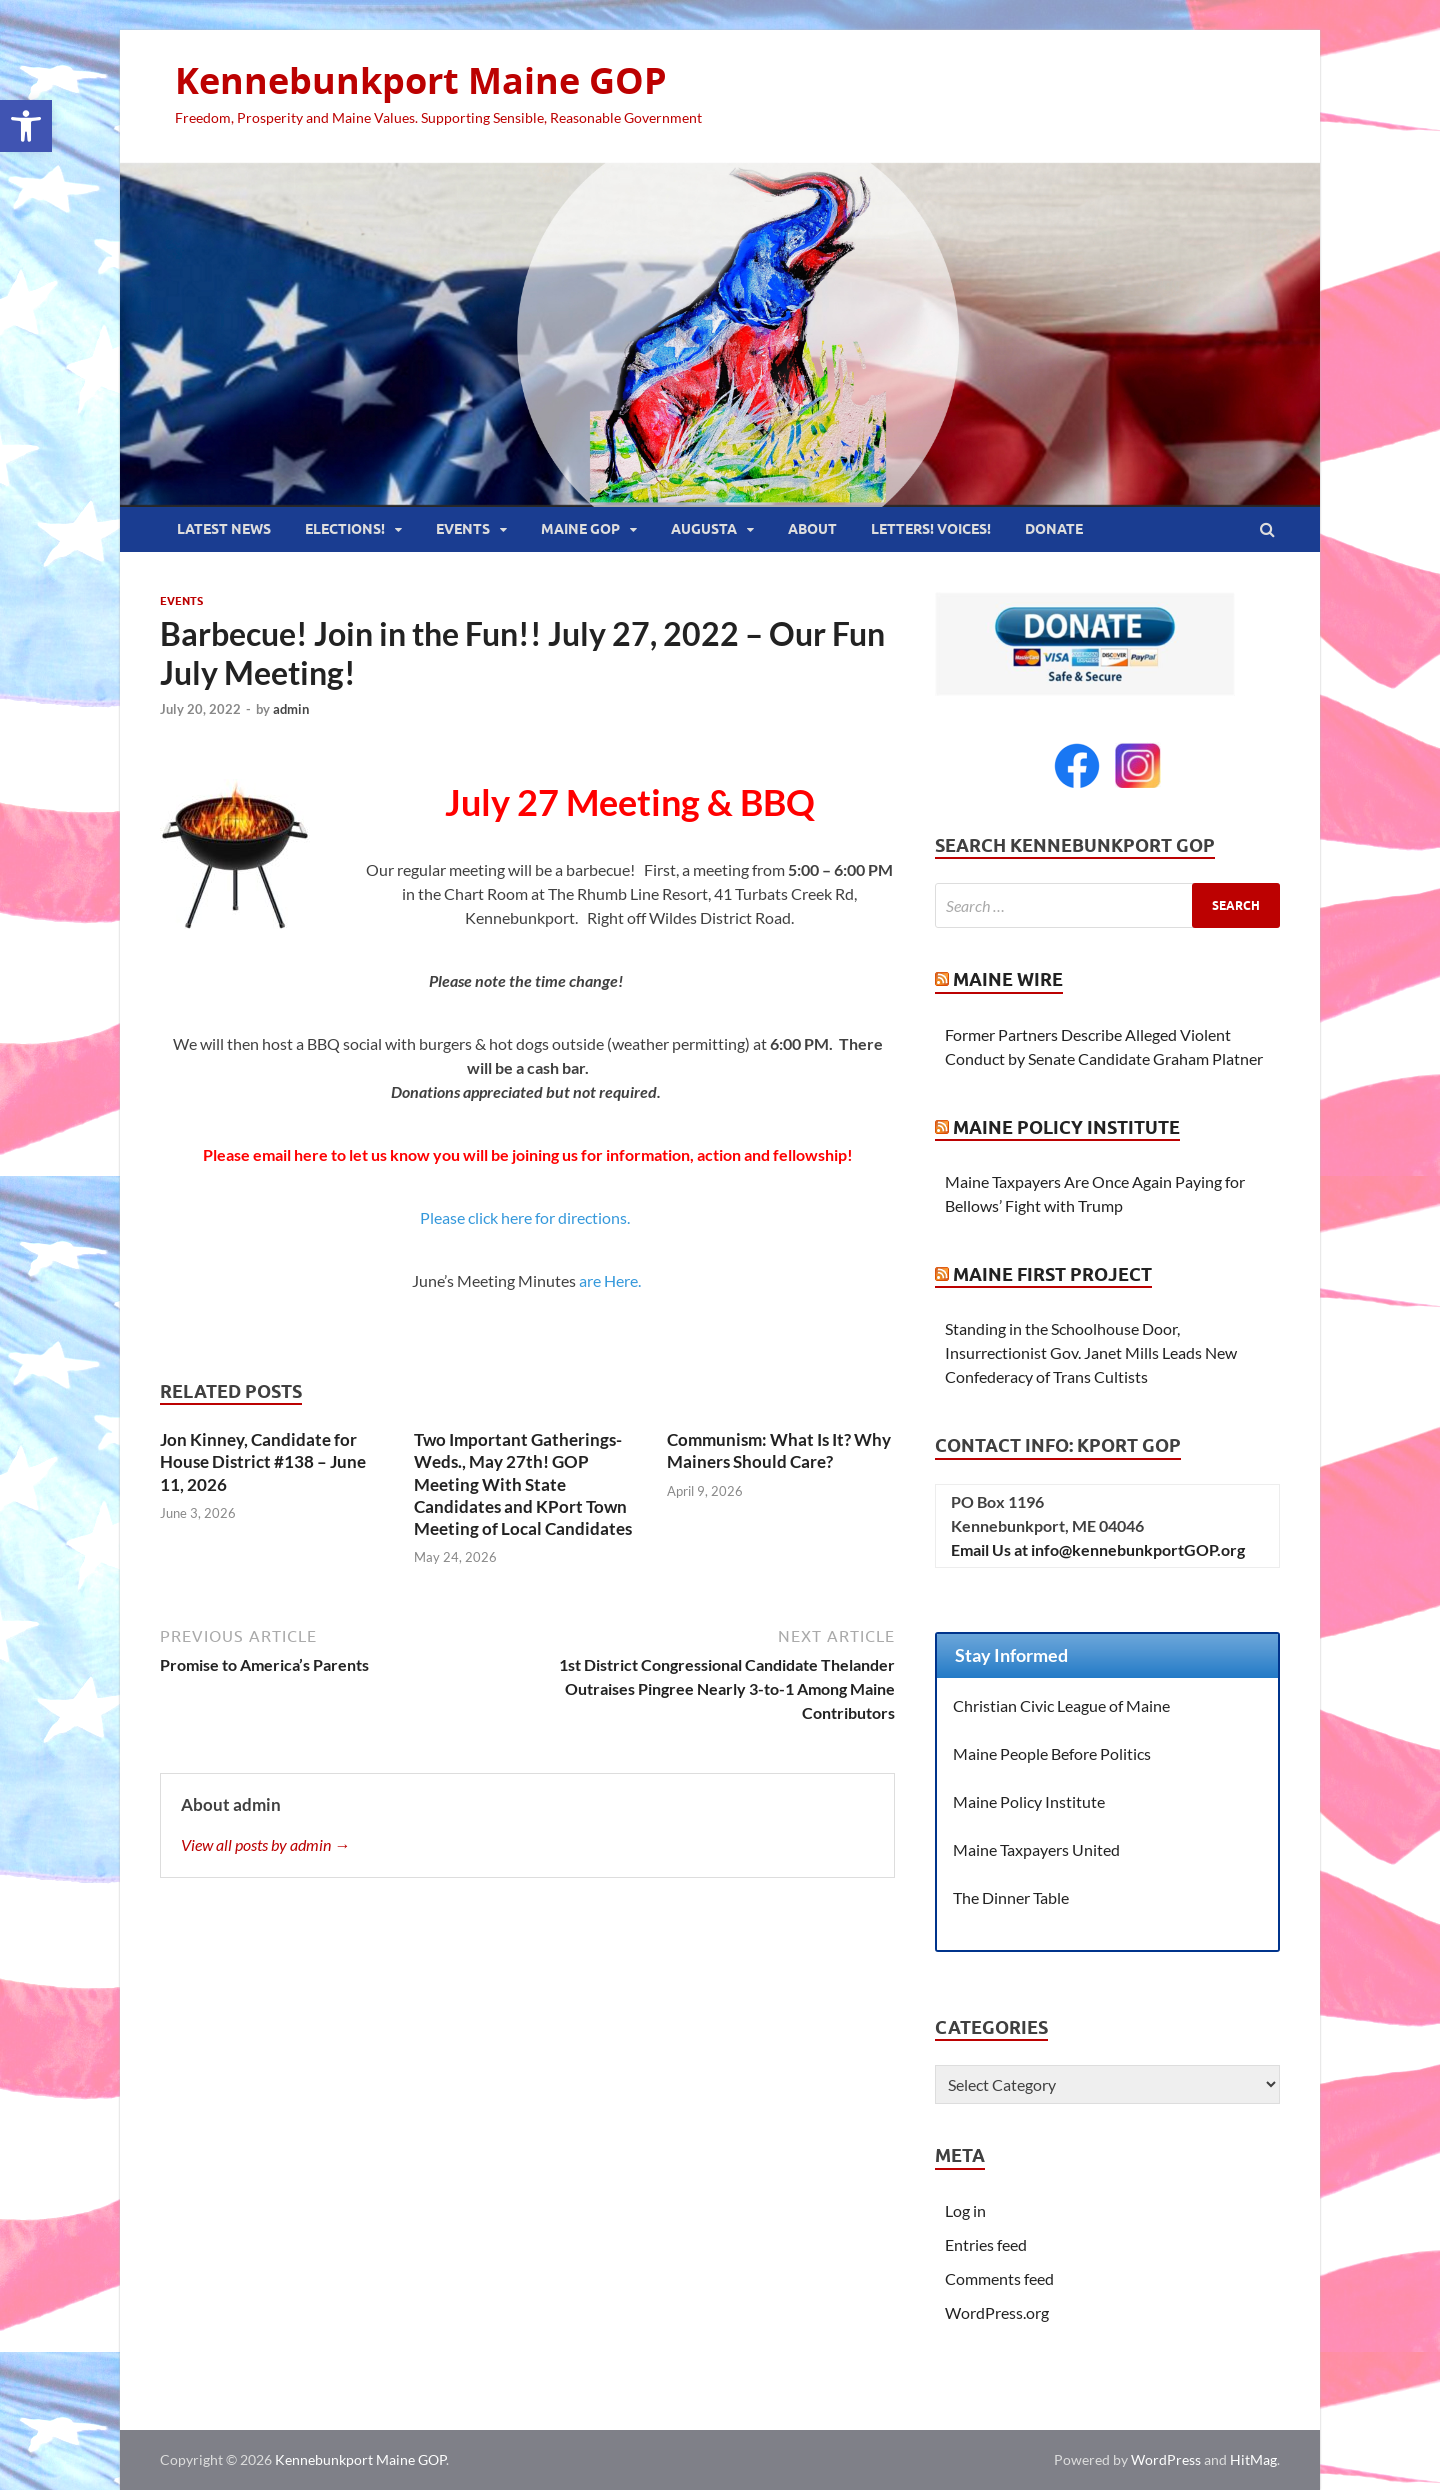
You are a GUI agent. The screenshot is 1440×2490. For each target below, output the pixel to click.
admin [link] (291, 709)
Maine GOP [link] (580, 529)
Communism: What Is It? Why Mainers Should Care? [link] (779, 1450)
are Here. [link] (611, 1280)
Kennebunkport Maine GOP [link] (421, 80)
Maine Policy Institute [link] (1066, 1127)
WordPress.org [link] (997, 2312)
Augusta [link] (704, 529)
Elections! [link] (345, 529)
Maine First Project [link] (1052, 1274)
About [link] (812, 529)
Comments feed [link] (999, 2278)
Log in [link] (965, 2210)
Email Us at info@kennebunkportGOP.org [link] (1098, 1549)
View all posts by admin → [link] (265, 1844)
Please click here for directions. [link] (528, 1217)
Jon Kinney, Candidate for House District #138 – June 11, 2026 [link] (263, 1461)
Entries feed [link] (986, 2244)
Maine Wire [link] (1008, 979)
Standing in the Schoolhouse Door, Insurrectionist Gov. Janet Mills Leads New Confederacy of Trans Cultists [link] (1091, 1352)
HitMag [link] (1253, 2459)
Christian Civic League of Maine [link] (1061, 1705)
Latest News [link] (224, 529)
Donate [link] (1054, 529)
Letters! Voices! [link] (931, 529)
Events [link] (463, 529)
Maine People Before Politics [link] (1052, 1753)
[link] (26, 126)
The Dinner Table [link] (1011, 1897)
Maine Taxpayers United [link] (1036, 1849)
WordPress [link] (1166, 2459)
